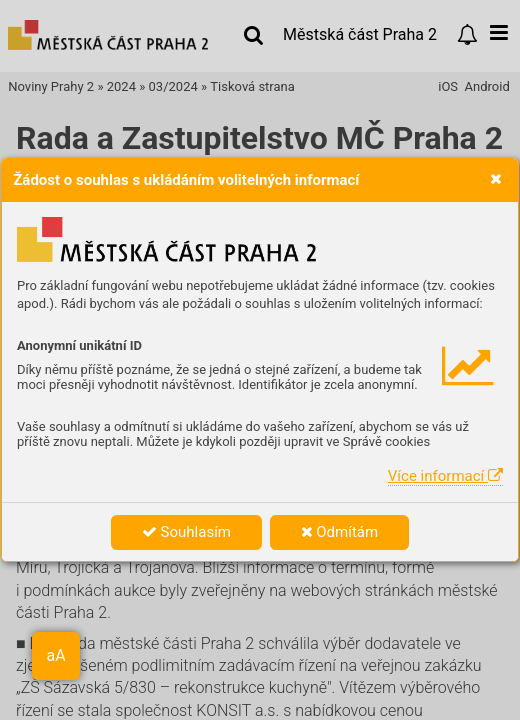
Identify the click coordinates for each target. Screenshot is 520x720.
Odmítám (340, 532)
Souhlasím (186, 532)
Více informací (445, 476)
